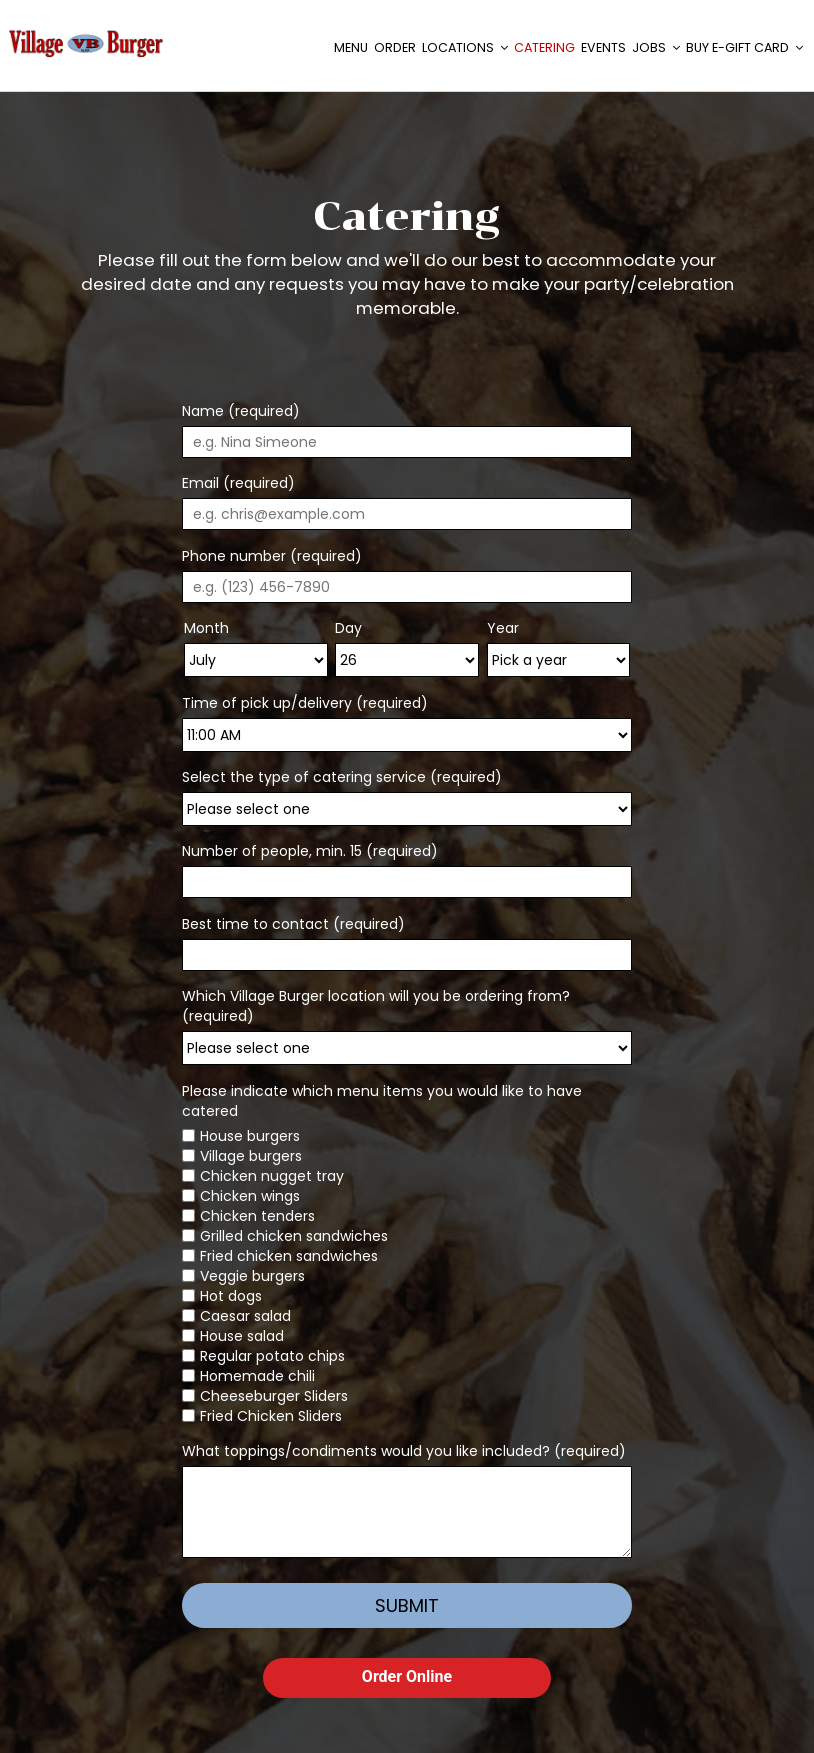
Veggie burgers (252, 1276)
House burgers (250, 1136)
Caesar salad (245, 1316)
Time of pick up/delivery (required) (305, 703)
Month (206, 628)
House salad (242, 1336)
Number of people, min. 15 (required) (310, 851)
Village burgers (251, 1156)
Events (601, 49)
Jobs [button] (654, 49)
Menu (349, 49)
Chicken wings (250, 1196)
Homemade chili (257, 1376)
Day (348, 628)
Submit (407, 1605)
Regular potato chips (272, 1356)
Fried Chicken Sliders (271, 1416)
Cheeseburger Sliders (274, 1396)
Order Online (407, 1676)
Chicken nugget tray (272, 1176)
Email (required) (238, 483)
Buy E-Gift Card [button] (742, 49)
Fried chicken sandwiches (289, 1256)
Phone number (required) (272, 556)
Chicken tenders (257, 1216)
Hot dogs (231, 1296)
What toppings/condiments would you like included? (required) (404, 1451)
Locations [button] (463, 49)
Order (393, 49)
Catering (542, 49)
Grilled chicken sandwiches (294, 1236)
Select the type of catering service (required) (342, 777)
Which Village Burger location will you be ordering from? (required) (376, 1006)
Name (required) (241, 411)
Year (503, 628)
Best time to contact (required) (293, 924)
